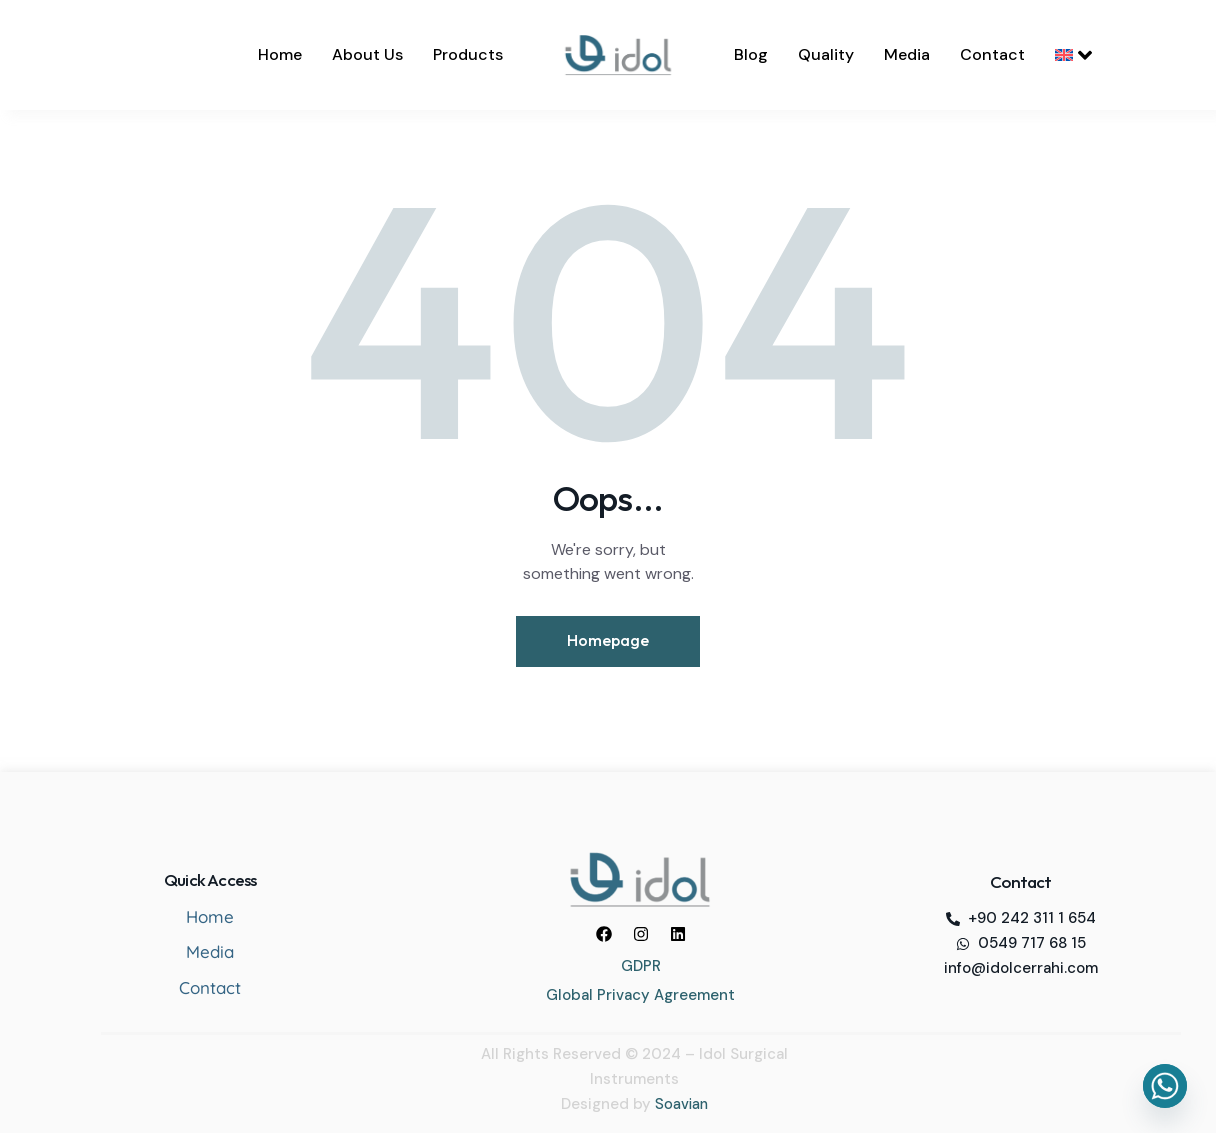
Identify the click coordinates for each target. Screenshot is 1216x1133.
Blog (751, 54)
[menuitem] (1073, 55)
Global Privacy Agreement (640, 993)
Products (468, 54)
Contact (992, 54)
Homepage (608, 641)
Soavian (681, 1102)
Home (280, 54)
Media (907, 54)
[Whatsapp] (1165, 1086)
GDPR (641, 964)
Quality (826, 54)
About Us (367, 54)
